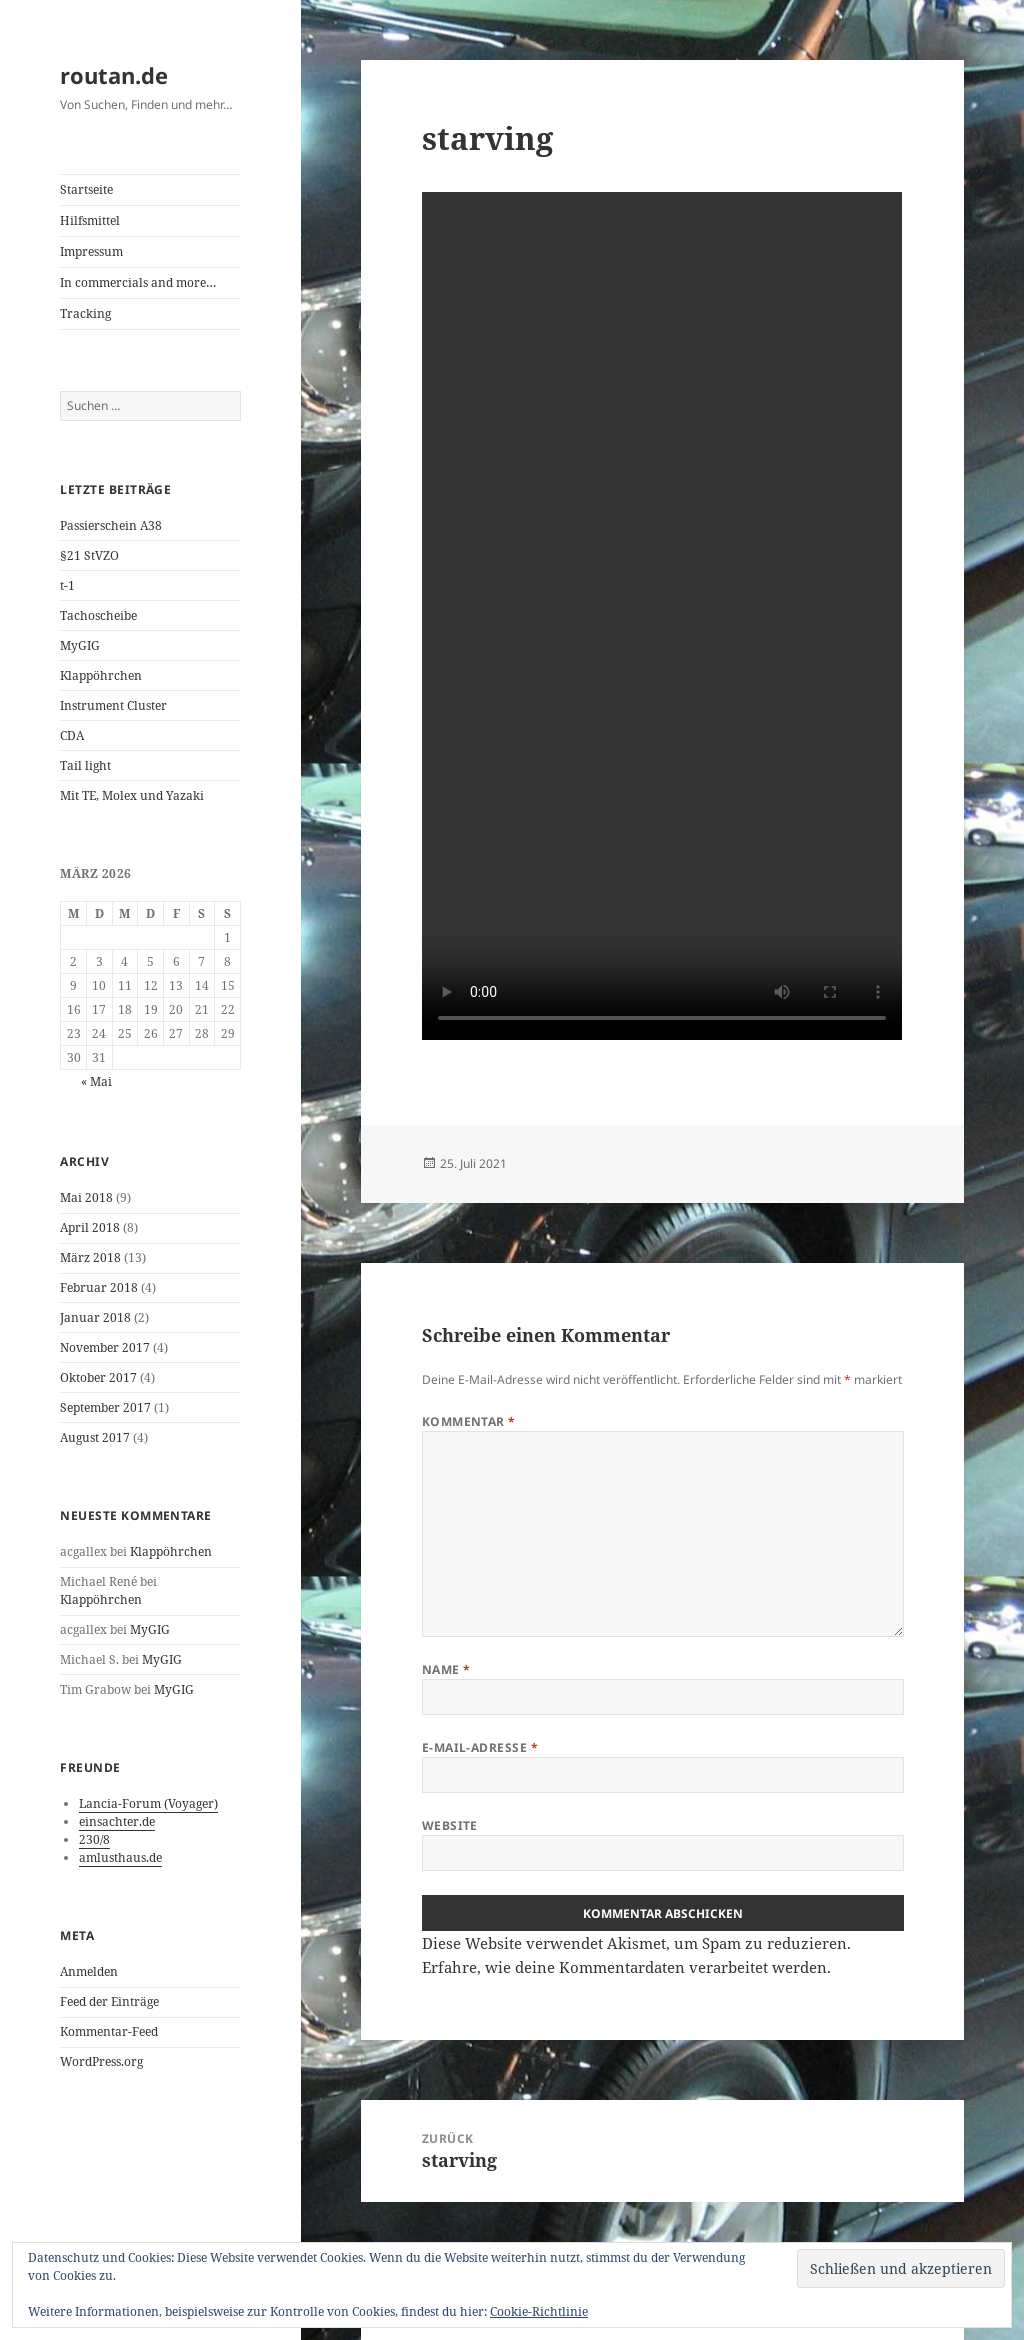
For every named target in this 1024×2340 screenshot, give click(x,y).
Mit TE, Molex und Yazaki (132, 795)
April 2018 (90, 1227)
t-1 (67, 585)
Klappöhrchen (101, 675)
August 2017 (95, 1437)
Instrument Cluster (113, 705)
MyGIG (80, 645)
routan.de (114, 75)
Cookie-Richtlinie (539, 2311)
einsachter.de (117, 1821)
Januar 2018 (95, 1317)
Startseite (86, 189)
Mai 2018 (86, 1197)
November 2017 (105, 1347)
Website (450, 1825)
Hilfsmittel (90, 220)
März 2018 (90, 1257)
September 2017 (105, 1407)
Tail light (85, 765)
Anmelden (89, 1971)
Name (446, 1669)
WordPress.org (101, 2061)
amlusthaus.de (120, 1857)
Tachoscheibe (98, 615)
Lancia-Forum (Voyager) (148, 1803)
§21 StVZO (89, 555)
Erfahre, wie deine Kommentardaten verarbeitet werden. (626, 1967)
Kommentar (469, 1421)
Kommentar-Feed (109, 2031)
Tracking (85, 313)
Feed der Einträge (109, 2001)
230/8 (94, 1839)
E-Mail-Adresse (480, 1747)
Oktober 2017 (98, 1377)
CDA (72, 735)
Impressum (91, 251)
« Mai (96, 1081)
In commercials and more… (138, 282)
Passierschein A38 (111, 525)
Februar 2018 (99, 1287)
